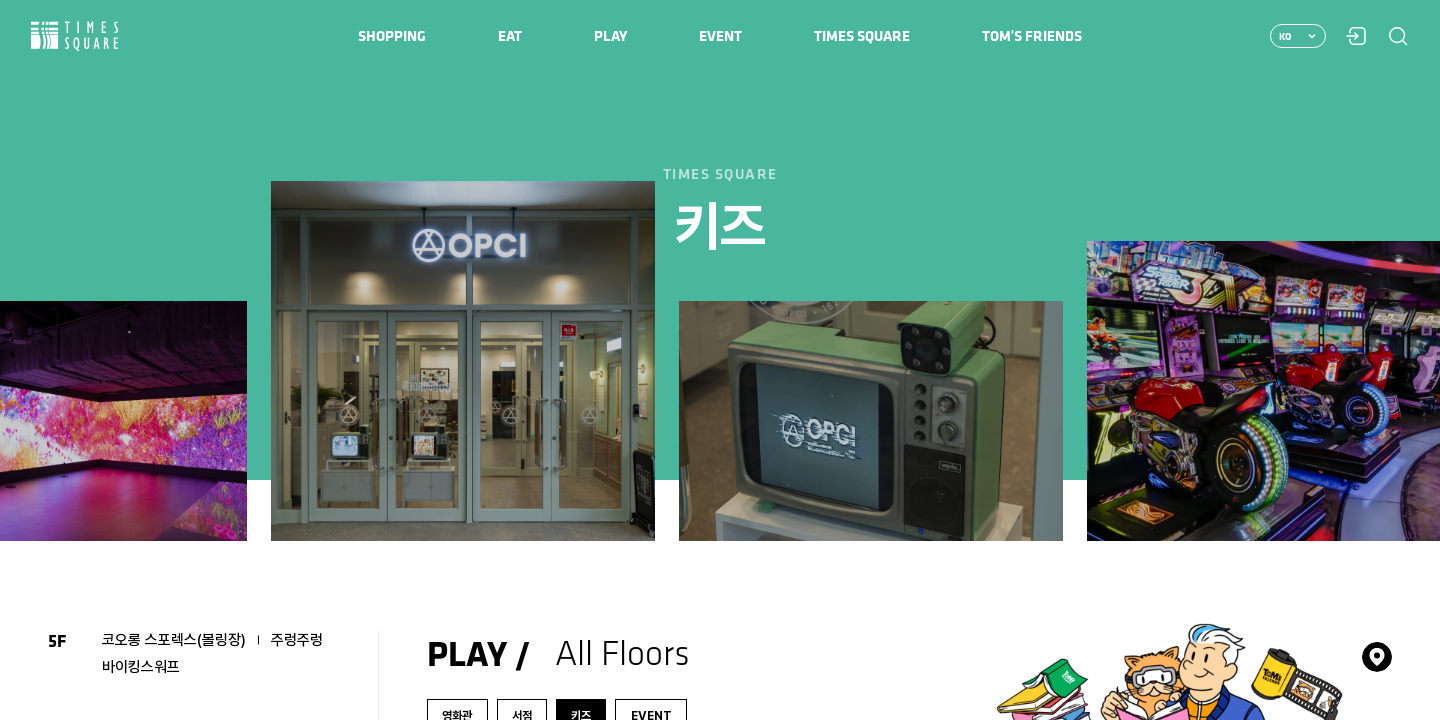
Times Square (75, 36)
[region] (720, 360)
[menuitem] (392, 36)
